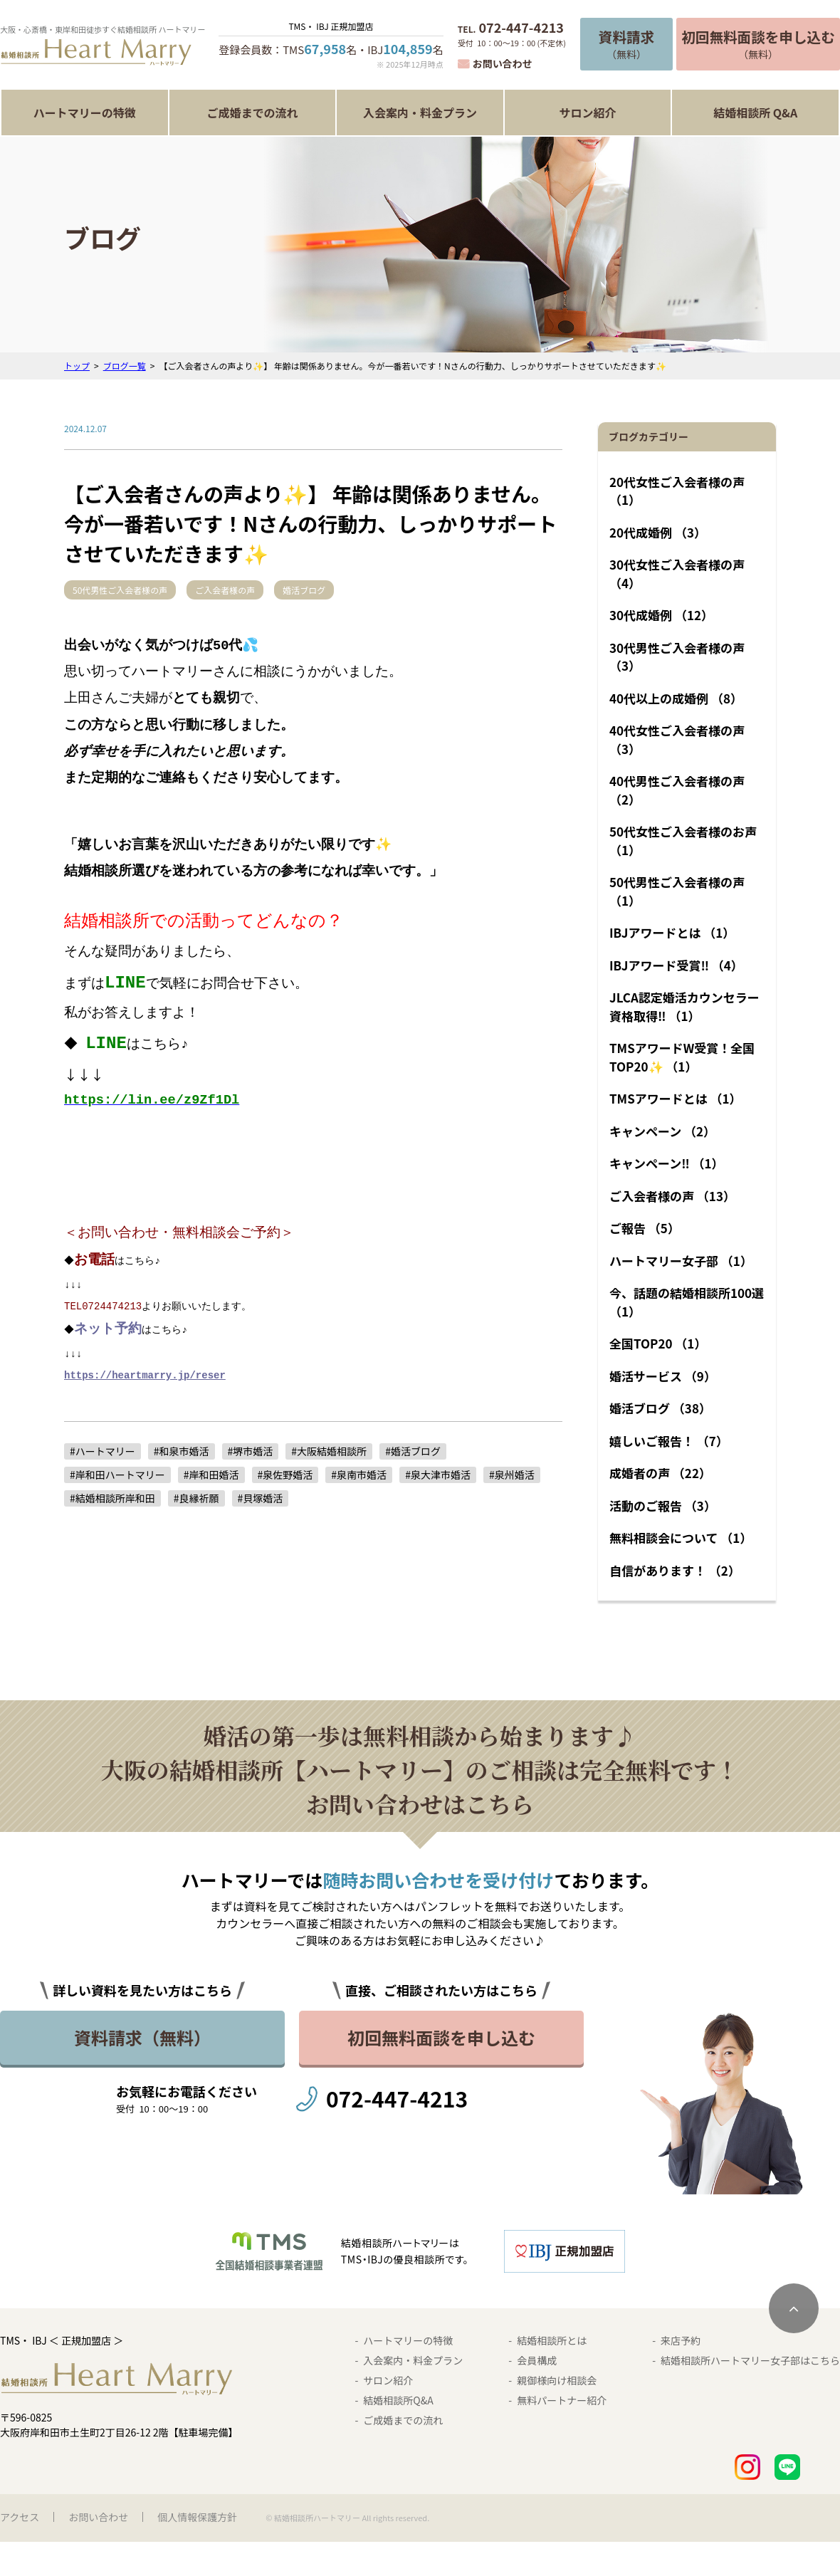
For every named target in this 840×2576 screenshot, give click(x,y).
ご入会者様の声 (246, 589)
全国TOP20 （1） (657, 1343)
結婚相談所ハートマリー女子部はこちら (750, 2360)
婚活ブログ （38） (660, 1408)
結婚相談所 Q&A (755, 112)
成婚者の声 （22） (660, 1473)
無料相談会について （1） (680, 1537)
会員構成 (537, 2360)
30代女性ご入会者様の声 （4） (677, 573)
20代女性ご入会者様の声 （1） (677, 491)
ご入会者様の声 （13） (672, 1196)
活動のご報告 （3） (662, 1505)
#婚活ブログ (413, 1448)
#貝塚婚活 (260, 1495)
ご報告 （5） (644, 1228)
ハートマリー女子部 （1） (680, 1260)
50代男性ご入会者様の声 (128, 589)
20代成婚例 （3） (657, 532)
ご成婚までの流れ (252, 112)
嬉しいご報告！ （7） (668, 1441)
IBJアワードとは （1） (672, 932)
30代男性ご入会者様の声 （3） (677, 657)
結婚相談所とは (552, 2340)
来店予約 (680, 2340)
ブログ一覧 (124, 366)
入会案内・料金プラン (420, 112)
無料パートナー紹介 (562, 2400)
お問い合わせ (502, 63)
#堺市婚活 (250, 1448)
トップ (77, 366)
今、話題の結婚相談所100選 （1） (686, 1302)
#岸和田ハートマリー (117, 1472)
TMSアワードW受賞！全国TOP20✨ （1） (682, 1057)
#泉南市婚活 (359, 1472)
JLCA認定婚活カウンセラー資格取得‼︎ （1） (684, 1006)
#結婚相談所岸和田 (112, 1495)
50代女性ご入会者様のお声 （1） (683, 840)
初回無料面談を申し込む (441, 2037)
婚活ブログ (334, 589)
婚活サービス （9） (662, 1376)
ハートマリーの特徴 (84, 112)
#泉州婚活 (512, 1472)
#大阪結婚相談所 (329, 1448)
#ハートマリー (102, 1448)
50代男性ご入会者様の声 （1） (677, 891)
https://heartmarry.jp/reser (145, 1372)
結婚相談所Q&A (398, 2400)
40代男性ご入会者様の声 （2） (677, 790)
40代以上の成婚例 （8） (675, 698)
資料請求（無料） (142, 2037)
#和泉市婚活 (181, 1448)
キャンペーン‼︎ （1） (666, 1163)
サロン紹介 (588, 112)
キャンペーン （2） (662, 1131)
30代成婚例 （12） (661, 615)
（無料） (626, 43)
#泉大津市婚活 (438, 1472)
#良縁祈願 (196, 1495)
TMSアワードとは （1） (675, 1098)
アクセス (19, 2517)
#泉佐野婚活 (285, 1472)
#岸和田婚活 (211, 1472)
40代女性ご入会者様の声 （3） (677, 739)
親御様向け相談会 (557, 2380)
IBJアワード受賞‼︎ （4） (676, 965)
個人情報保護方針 (197, 2517)
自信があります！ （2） (674, 1570)
